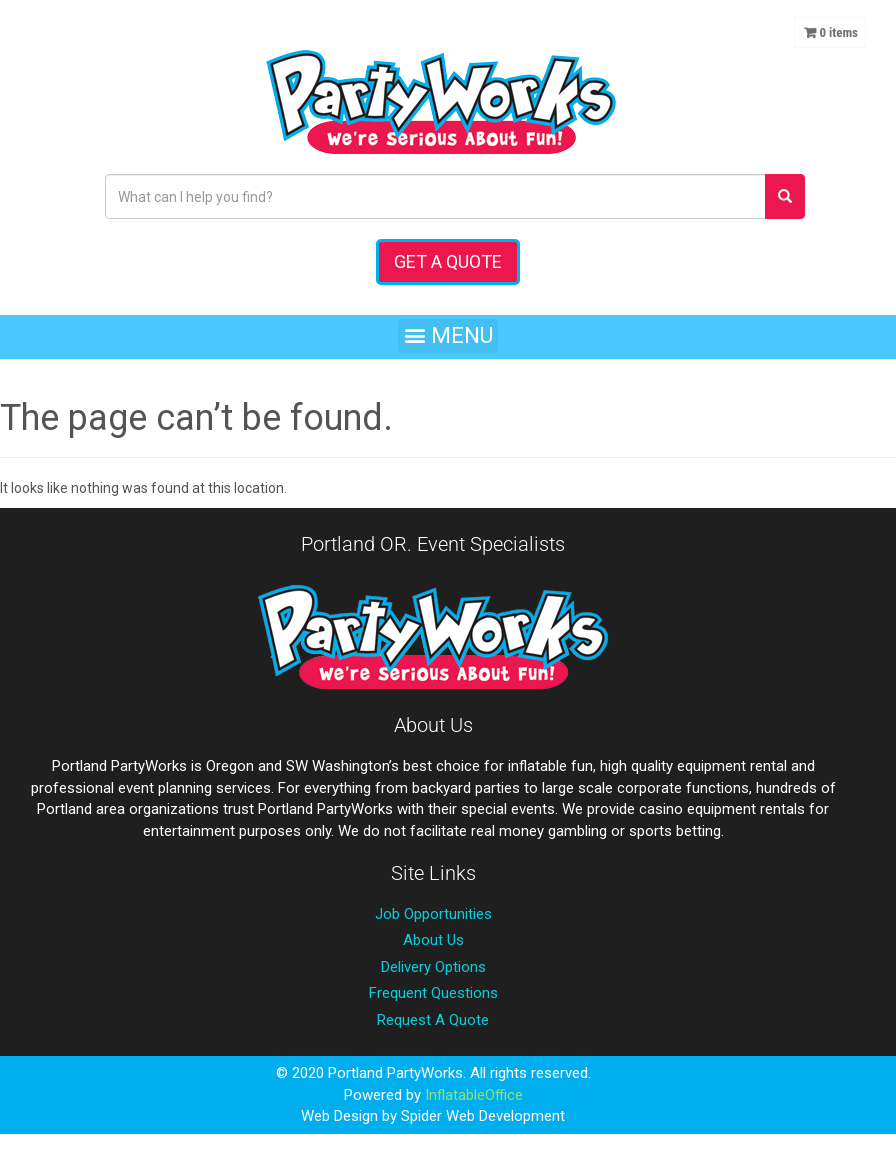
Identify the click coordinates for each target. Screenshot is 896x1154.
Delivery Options (433, 967)
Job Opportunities (433, 914)
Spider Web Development (483, 1116)
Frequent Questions (433, 993)
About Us (433, 940)
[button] (448, 336)
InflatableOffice (473, 1095)
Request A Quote (433, 1020)
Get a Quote (448, 261)
